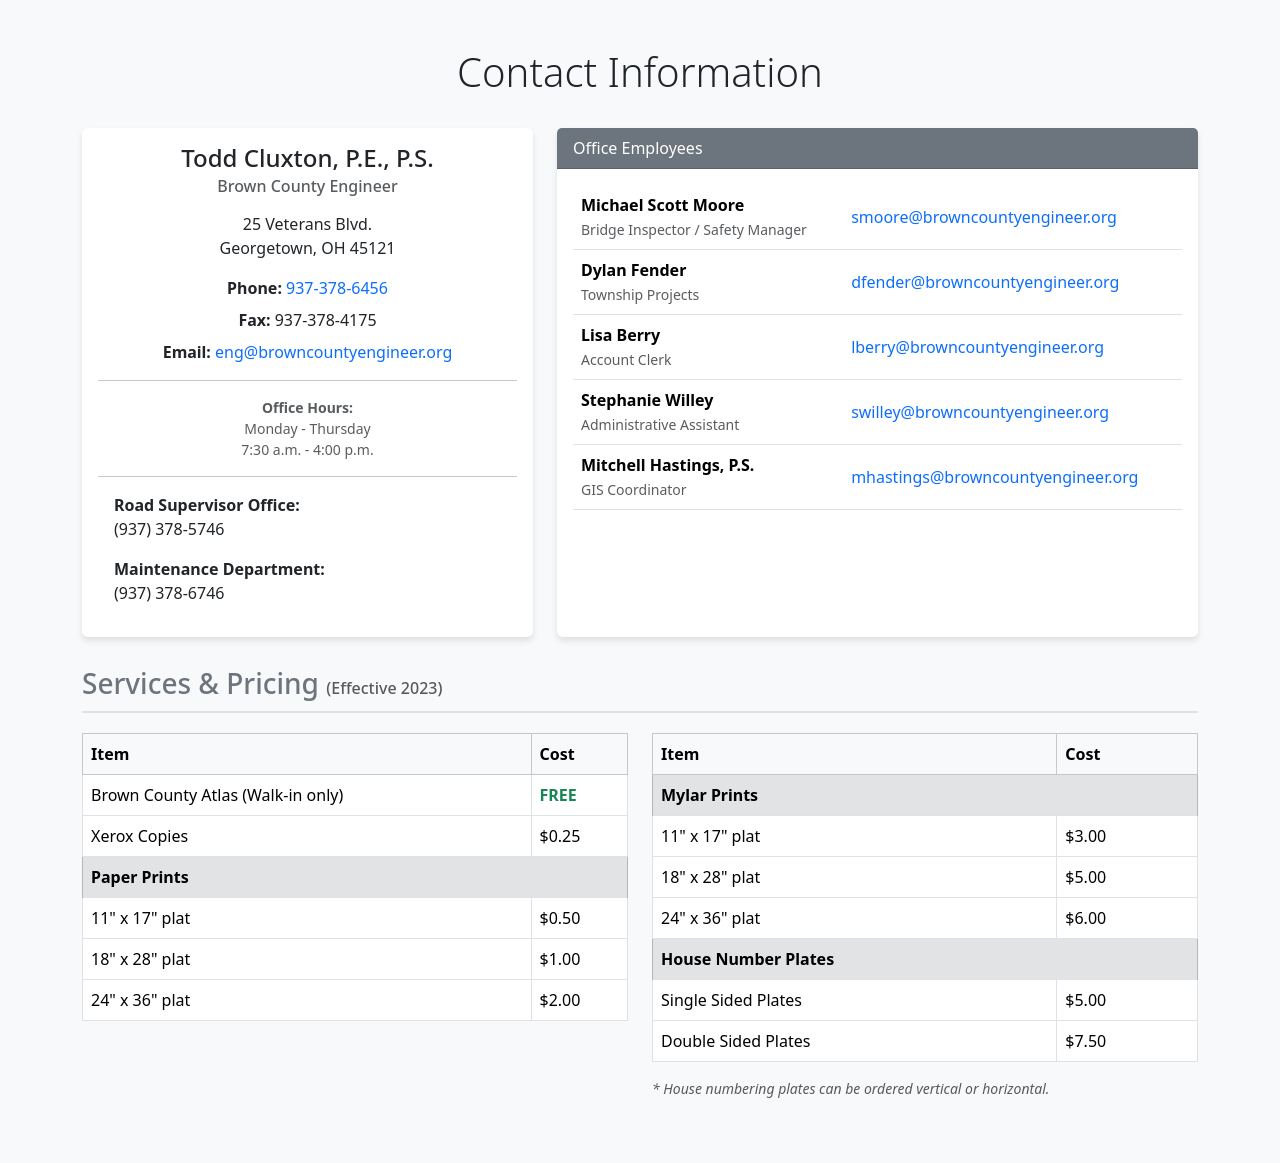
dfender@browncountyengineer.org (985, 282)
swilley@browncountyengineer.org (980, 412)
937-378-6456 (337, 288)
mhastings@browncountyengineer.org (994, 477)
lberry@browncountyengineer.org (977, 347)
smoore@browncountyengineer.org (984, 217)
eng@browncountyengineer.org (333, 352)
